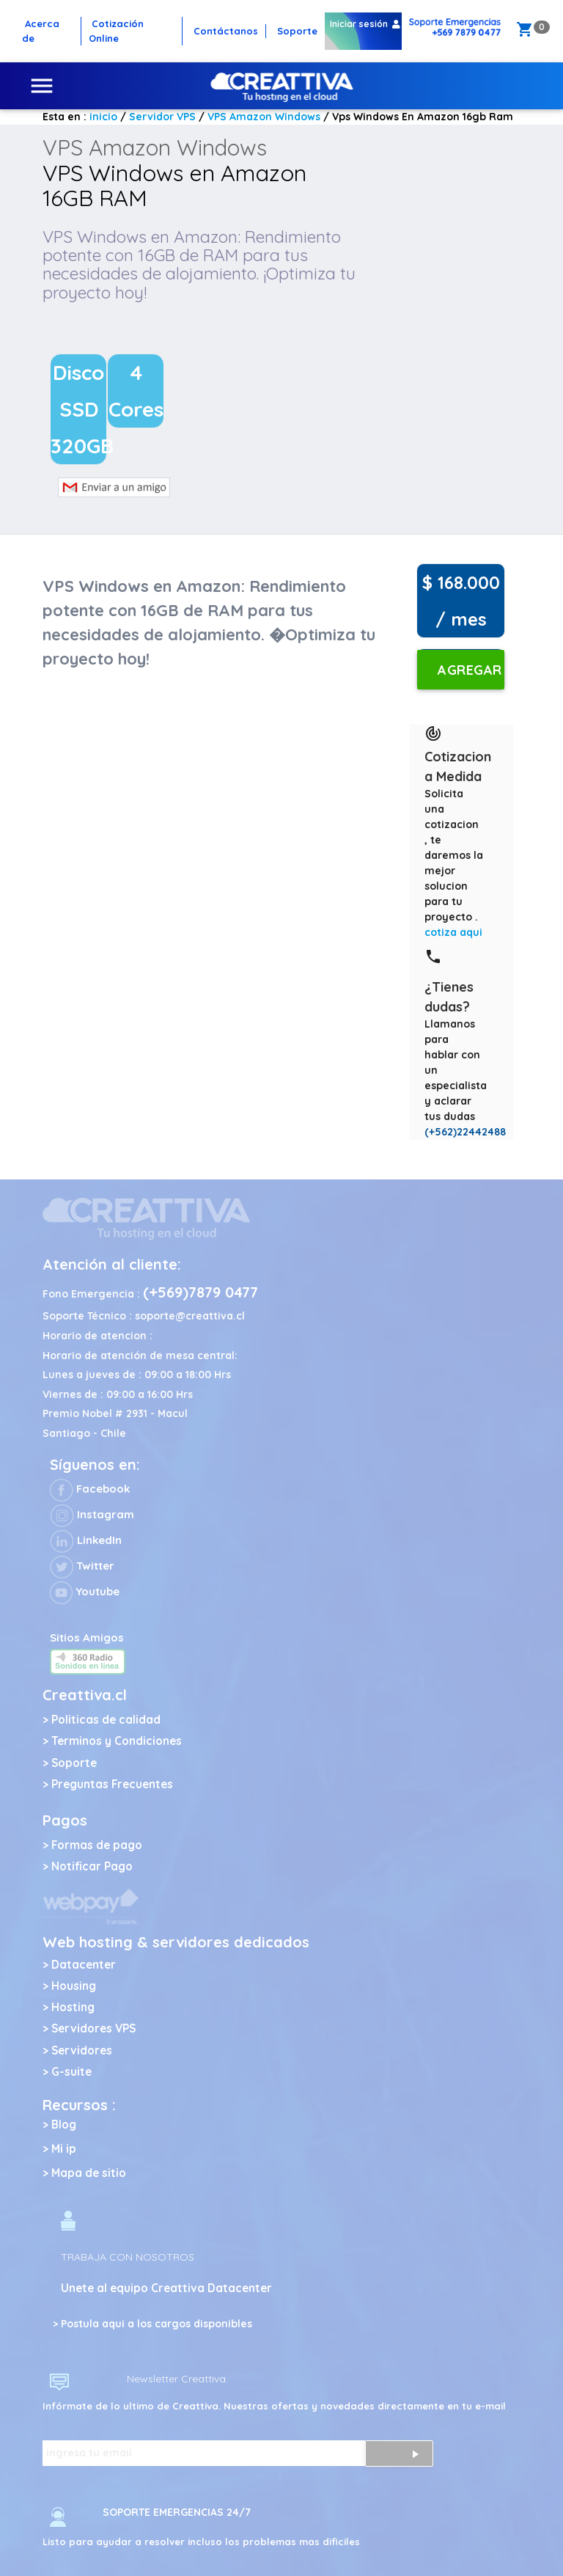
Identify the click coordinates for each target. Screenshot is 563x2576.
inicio (103, 116)
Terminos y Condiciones (116, 1741)
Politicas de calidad (106, 1720)
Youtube (84, 1591)
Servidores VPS (93, 2028)
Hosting (73, 2007)
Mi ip (63, 2149)
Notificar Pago (92, 1866)
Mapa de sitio (88, 2173)
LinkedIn (86, 1540)
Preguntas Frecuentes (112, 1784)
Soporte (74, 1763)
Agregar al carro (470, 675)
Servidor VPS (162, 116)
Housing (73, 1986)
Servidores (81, 2050)
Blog (63, 2125)
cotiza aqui (453, 932)
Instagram (92, 1514)
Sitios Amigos (87, 1637)
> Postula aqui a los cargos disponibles (152, 2323)
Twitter (82, 1566)
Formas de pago (96, 1845)
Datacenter (83, 1965)
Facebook (90, 1489)
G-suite (71, 2072)
